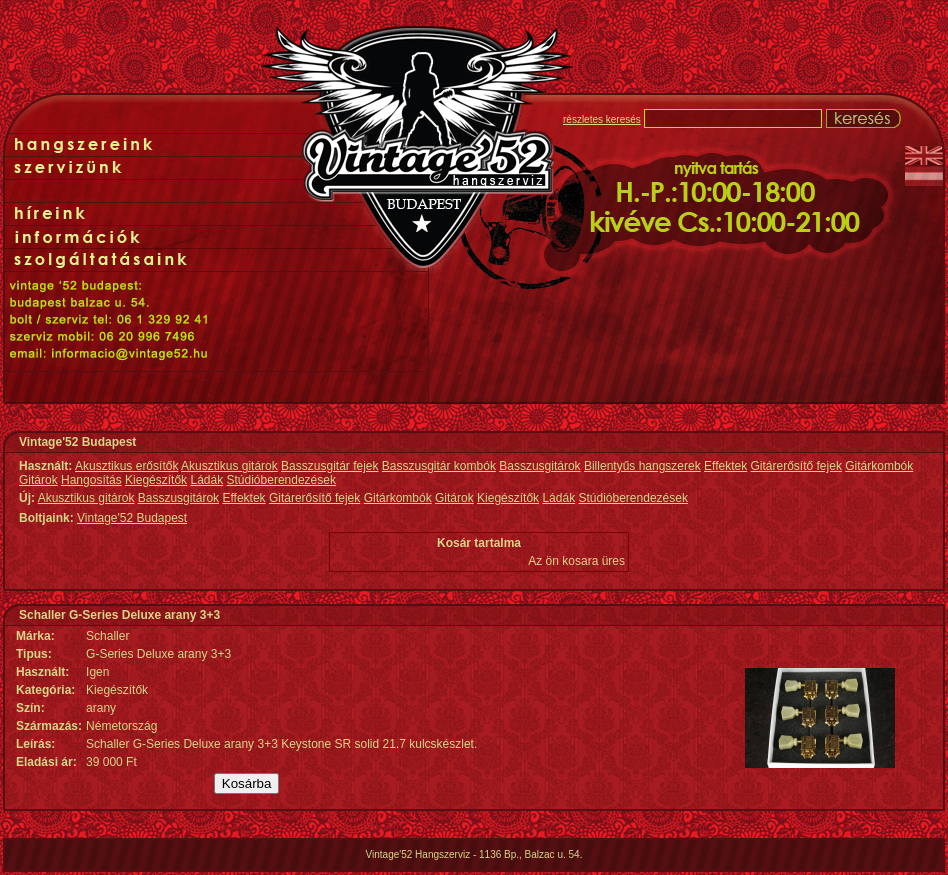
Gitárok (38, 480)
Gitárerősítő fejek (796, 466)
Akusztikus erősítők (126, 466)
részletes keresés (602, 119)
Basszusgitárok (539, 466)
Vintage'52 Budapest (132, 518)
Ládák (206, 480)
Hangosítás (91, 480)
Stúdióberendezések (281, 480)
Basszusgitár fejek (329, 466)
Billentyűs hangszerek (642, 466)
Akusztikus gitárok (229, 466)
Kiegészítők (156, 480)
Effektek (725, 466)
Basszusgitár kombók (439, 466)
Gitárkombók (879, 466)
